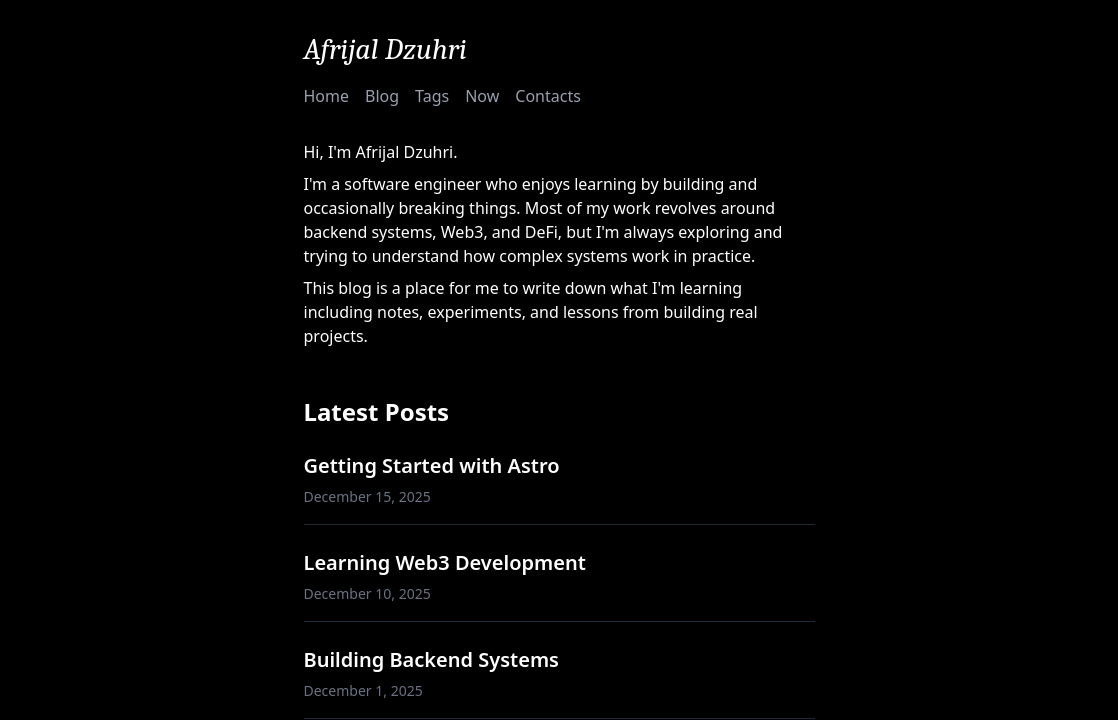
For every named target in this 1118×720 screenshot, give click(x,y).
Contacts (548, 96)
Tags (432, 96)
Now (482, 96)
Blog (382, 96)
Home (327, 96)
